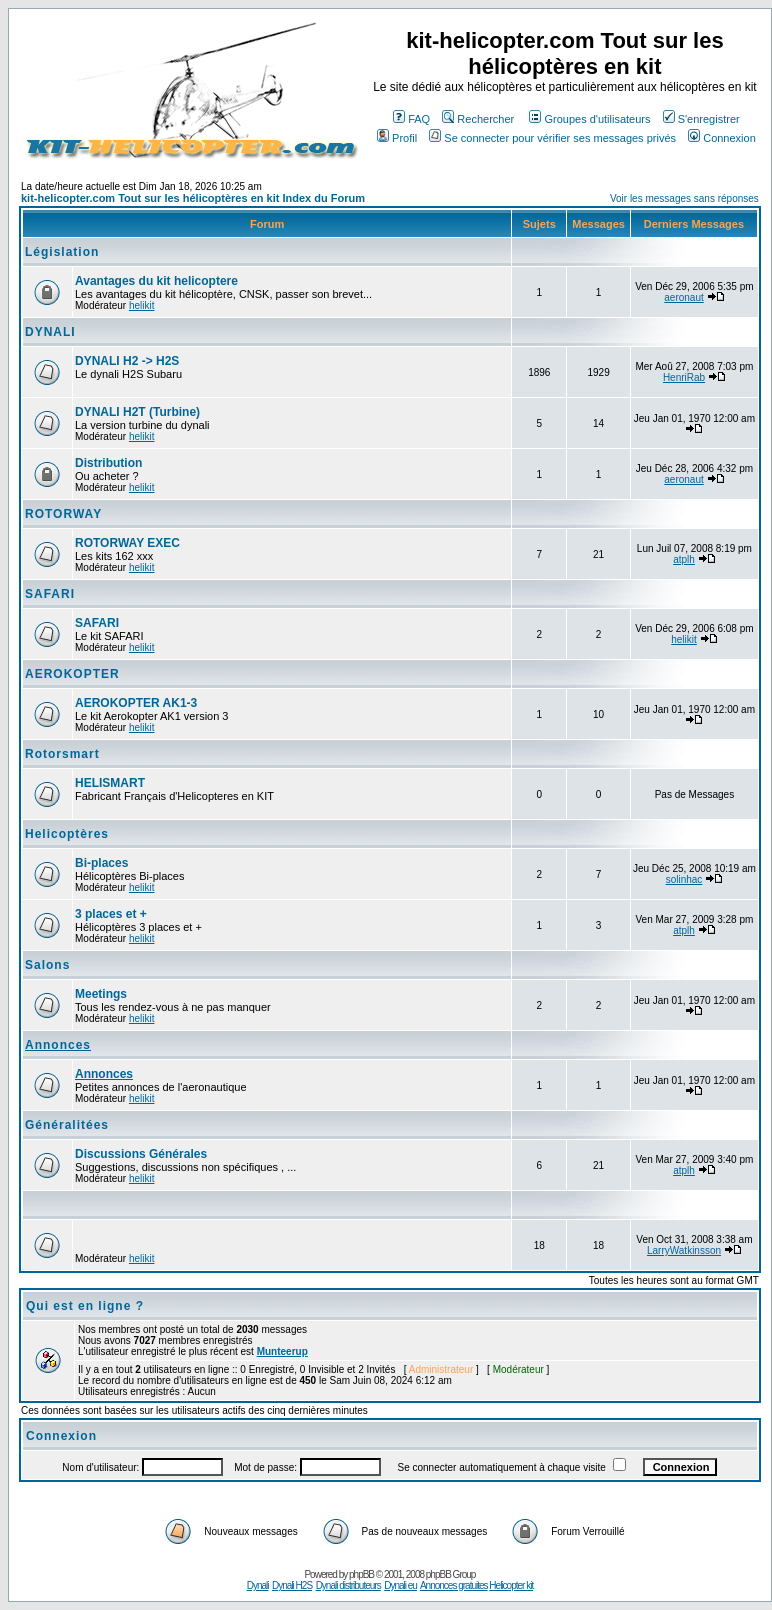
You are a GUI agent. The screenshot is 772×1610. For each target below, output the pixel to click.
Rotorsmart (62, 754)
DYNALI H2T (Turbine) (137, 412)
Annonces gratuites (454, 1585)
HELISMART (110, 783)
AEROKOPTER (72, 674)
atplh (684, 559)
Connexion (722, 138)
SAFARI (50, 594)
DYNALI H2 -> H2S (127, 361)
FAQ (411, 119)
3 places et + (111, 914)
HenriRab (684, 377)
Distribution (108, 463)
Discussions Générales (141, 1154)
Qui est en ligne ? (85, 1306)
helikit (142, 305)
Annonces (58, 1045)
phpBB (361, 1574)
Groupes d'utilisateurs (589, 119)
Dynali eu (400, 1585)
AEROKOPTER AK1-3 (136, 703)
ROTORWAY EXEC (127, 543)
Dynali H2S (292, 1585)
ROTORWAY (63, 514)
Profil (397, 138)
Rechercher (478, 119)
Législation (62, 252)
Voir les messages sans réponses (684, 198)
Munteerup (282, 1351)
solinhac (684, 879)
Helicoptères (67, 834)
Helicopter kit (511, 1585)
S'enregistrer (701, 119)
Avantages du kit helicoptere (156, 281)
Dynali (258, 1585)
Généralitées (67, 1125)
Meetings (101, 994)
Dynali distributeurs (348, 1585)
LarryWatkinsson (684, 1250)
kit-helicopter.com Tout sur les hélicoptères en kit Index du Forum (193, 198)
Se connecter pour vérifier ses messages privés (552, 138)
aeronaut (683, 297)
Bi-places (101, 863)
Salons (47, 965)
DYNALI (50, 332)
